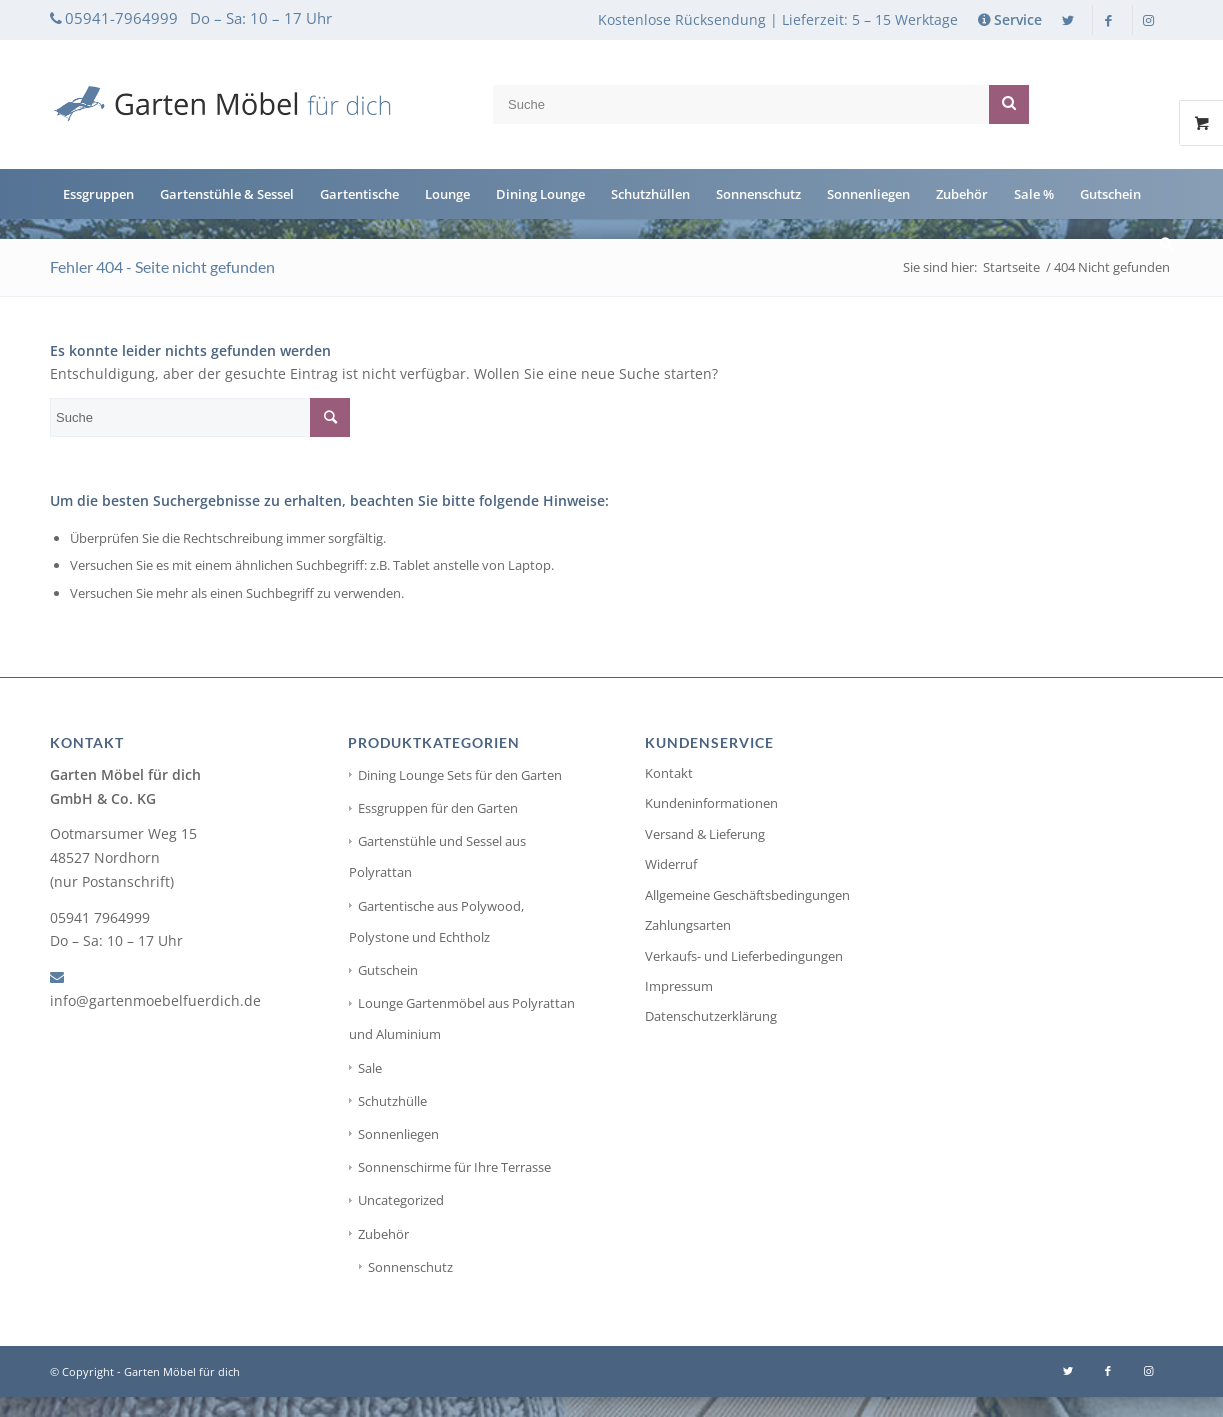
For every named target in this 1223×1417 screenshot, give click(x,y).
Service (1018, 19)
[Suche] (1160, 244)
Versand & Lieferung (705, 834)
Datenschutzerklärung (711, 1016)
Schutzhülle (392, 1101)
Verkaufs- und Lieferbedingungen (744, 956)
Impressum (679, 986)
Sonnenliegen (398, 1134)
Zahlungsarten (688, 925)
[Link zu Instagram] (1148, 20)
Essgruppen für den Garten (438, 808)
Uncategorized (401, 1200)
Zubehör (383, 1234)
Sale (370, 1068)
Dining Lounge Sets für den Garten (460, 775)
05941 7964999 (100, 917)
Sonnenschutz (410, 1267)
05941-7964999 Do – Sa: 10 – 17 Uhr (198, 18)
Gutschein (388, 970)
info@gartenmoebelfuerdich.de (155, 1000)
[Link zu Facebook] (1108, 20)
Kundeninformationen (711, 803)
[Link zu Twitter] (1068, 20)
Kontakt (669, 773)
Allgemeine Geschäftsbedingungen (747, 895)
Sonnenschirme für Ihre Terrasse (454, 1167)
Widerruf (671, 864)
